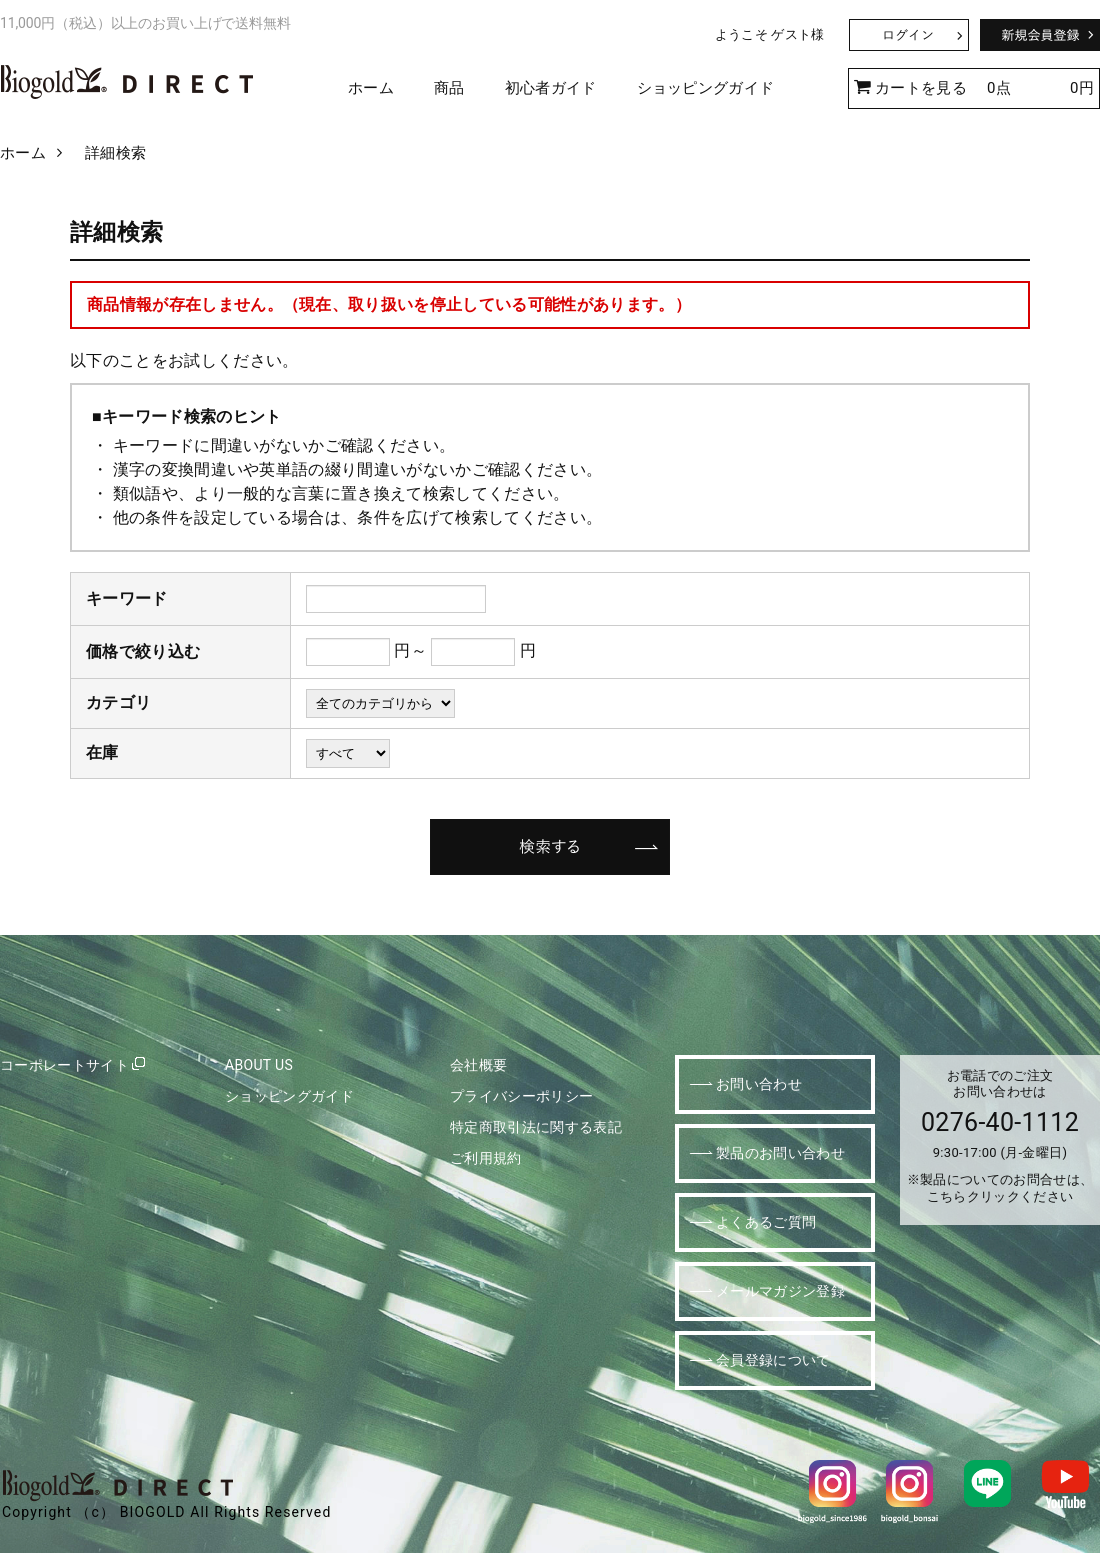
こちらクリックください (1000, 1196)
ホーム (371, 88)
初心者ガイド (551, 88)
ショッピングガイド (706, 88)
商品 (449, 88)
